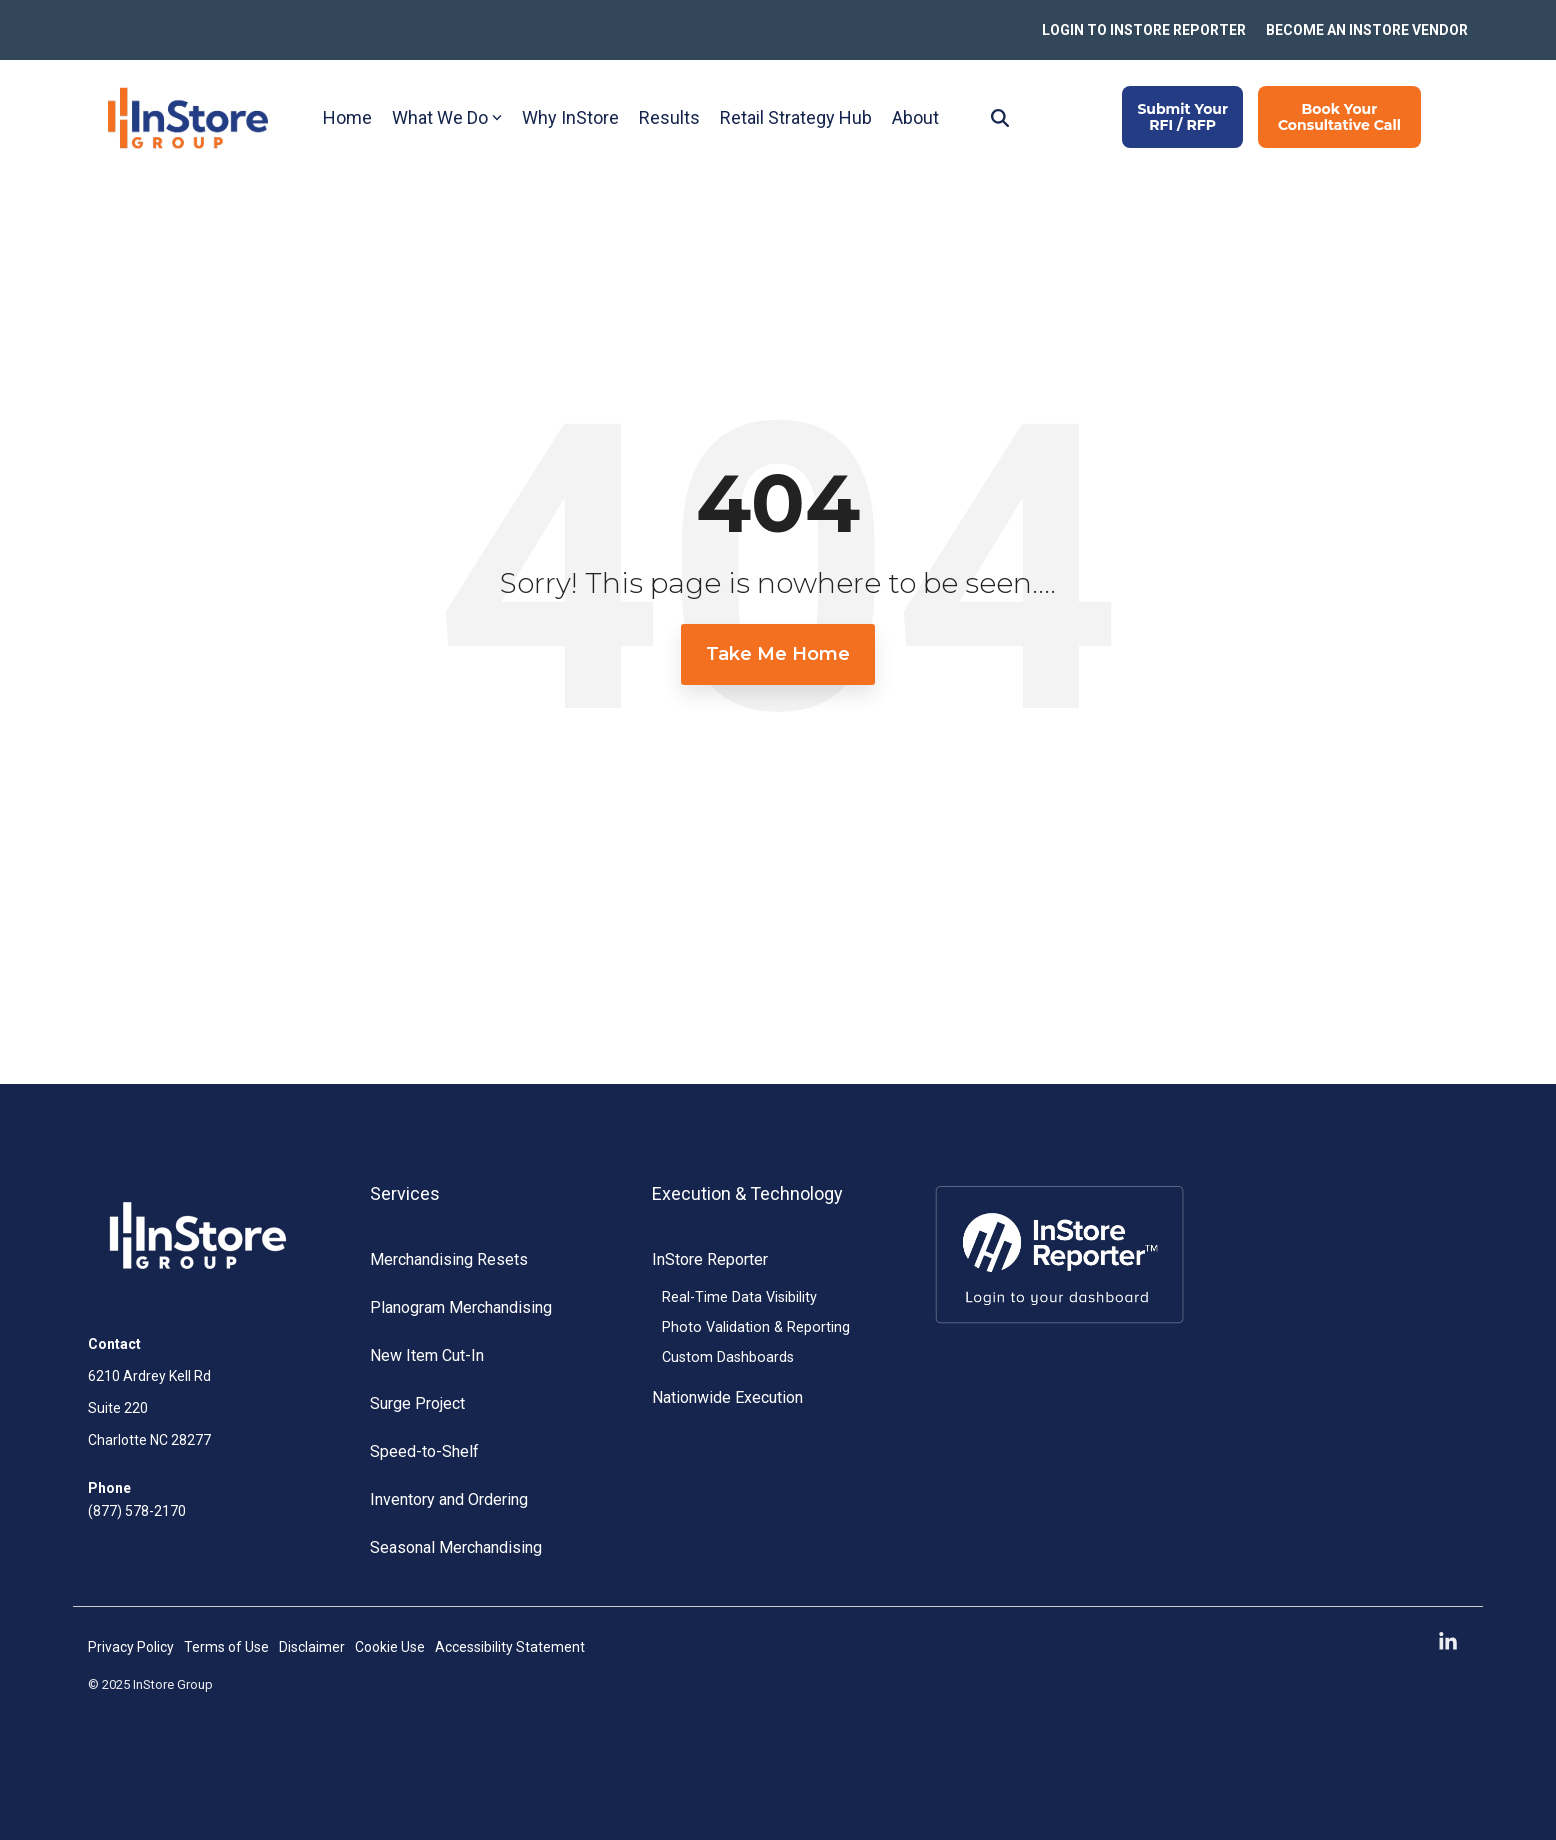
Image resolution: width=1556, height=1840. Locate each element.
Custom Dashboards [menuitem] (728, 1357)
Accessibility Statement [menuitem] (510, 1647)
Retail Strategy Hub (796, 117)
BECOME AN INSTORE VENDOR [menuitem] (1367, 30)
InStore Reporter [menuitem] (710, 1259)
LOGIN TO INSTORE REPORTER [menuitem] (1144, 30)
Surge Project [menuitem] (417, 1403)
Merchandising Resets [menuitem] (449, 1259)
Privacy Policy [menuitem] (131, 1647)
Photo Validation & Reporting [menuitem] (756, 1327)
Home (347, 117)
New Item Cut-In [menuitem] (427, 1355)
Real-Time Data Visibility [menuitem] (739, 1297)
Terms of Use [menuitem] (226, 1647)
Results (669, 117)
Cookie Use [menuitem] (390, 1647)
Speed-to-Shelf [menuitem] (424, 1451)
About (915, 117)
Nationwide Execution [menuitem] (727, 1397)
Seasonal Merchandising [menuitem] (456, 1547)
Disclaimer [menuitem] (312, 1647)
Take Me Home (778, 654)
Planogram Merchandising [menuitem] (461, 1307)
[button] (1448, 1642)
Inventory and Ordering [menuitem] (449, 1499)
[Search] (1000, 117)
